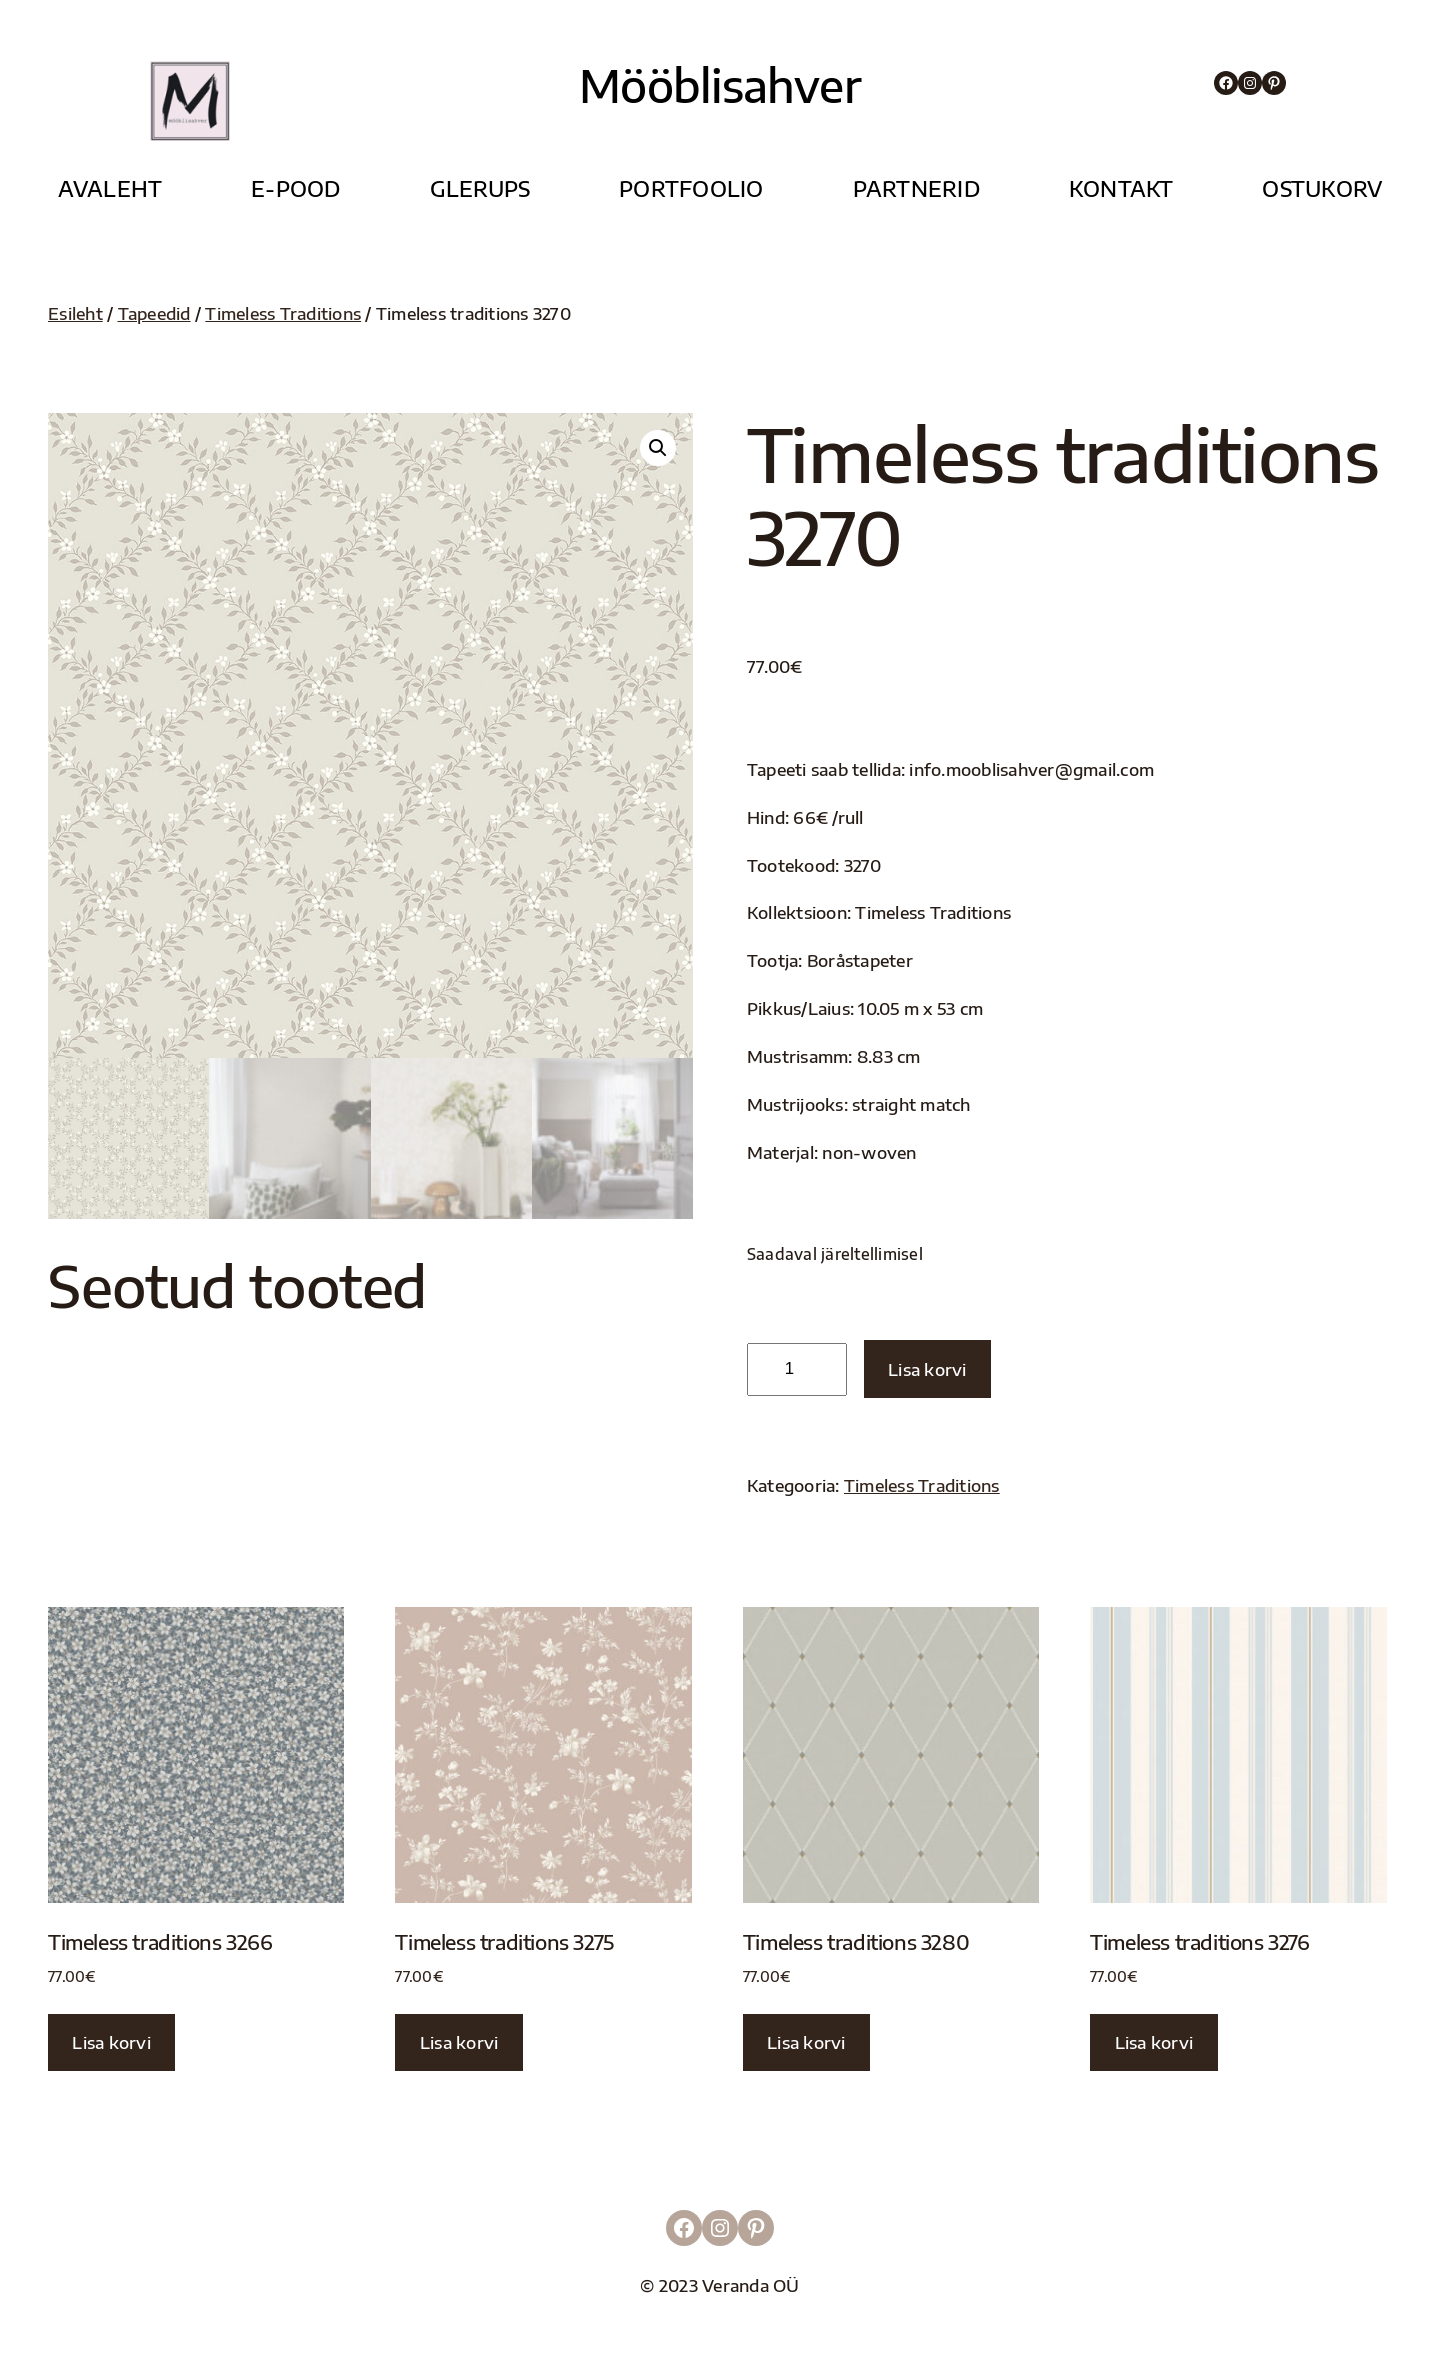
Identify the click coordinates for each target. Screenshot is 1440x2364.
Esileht (75, 313)
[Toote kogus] (797, 1369)
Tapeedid (154, 313)
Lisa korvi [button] (111, 2042)
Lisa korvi (927, 1369)
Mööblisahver (719, 85)
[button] (658, 448)
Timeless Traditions (283, 313)
